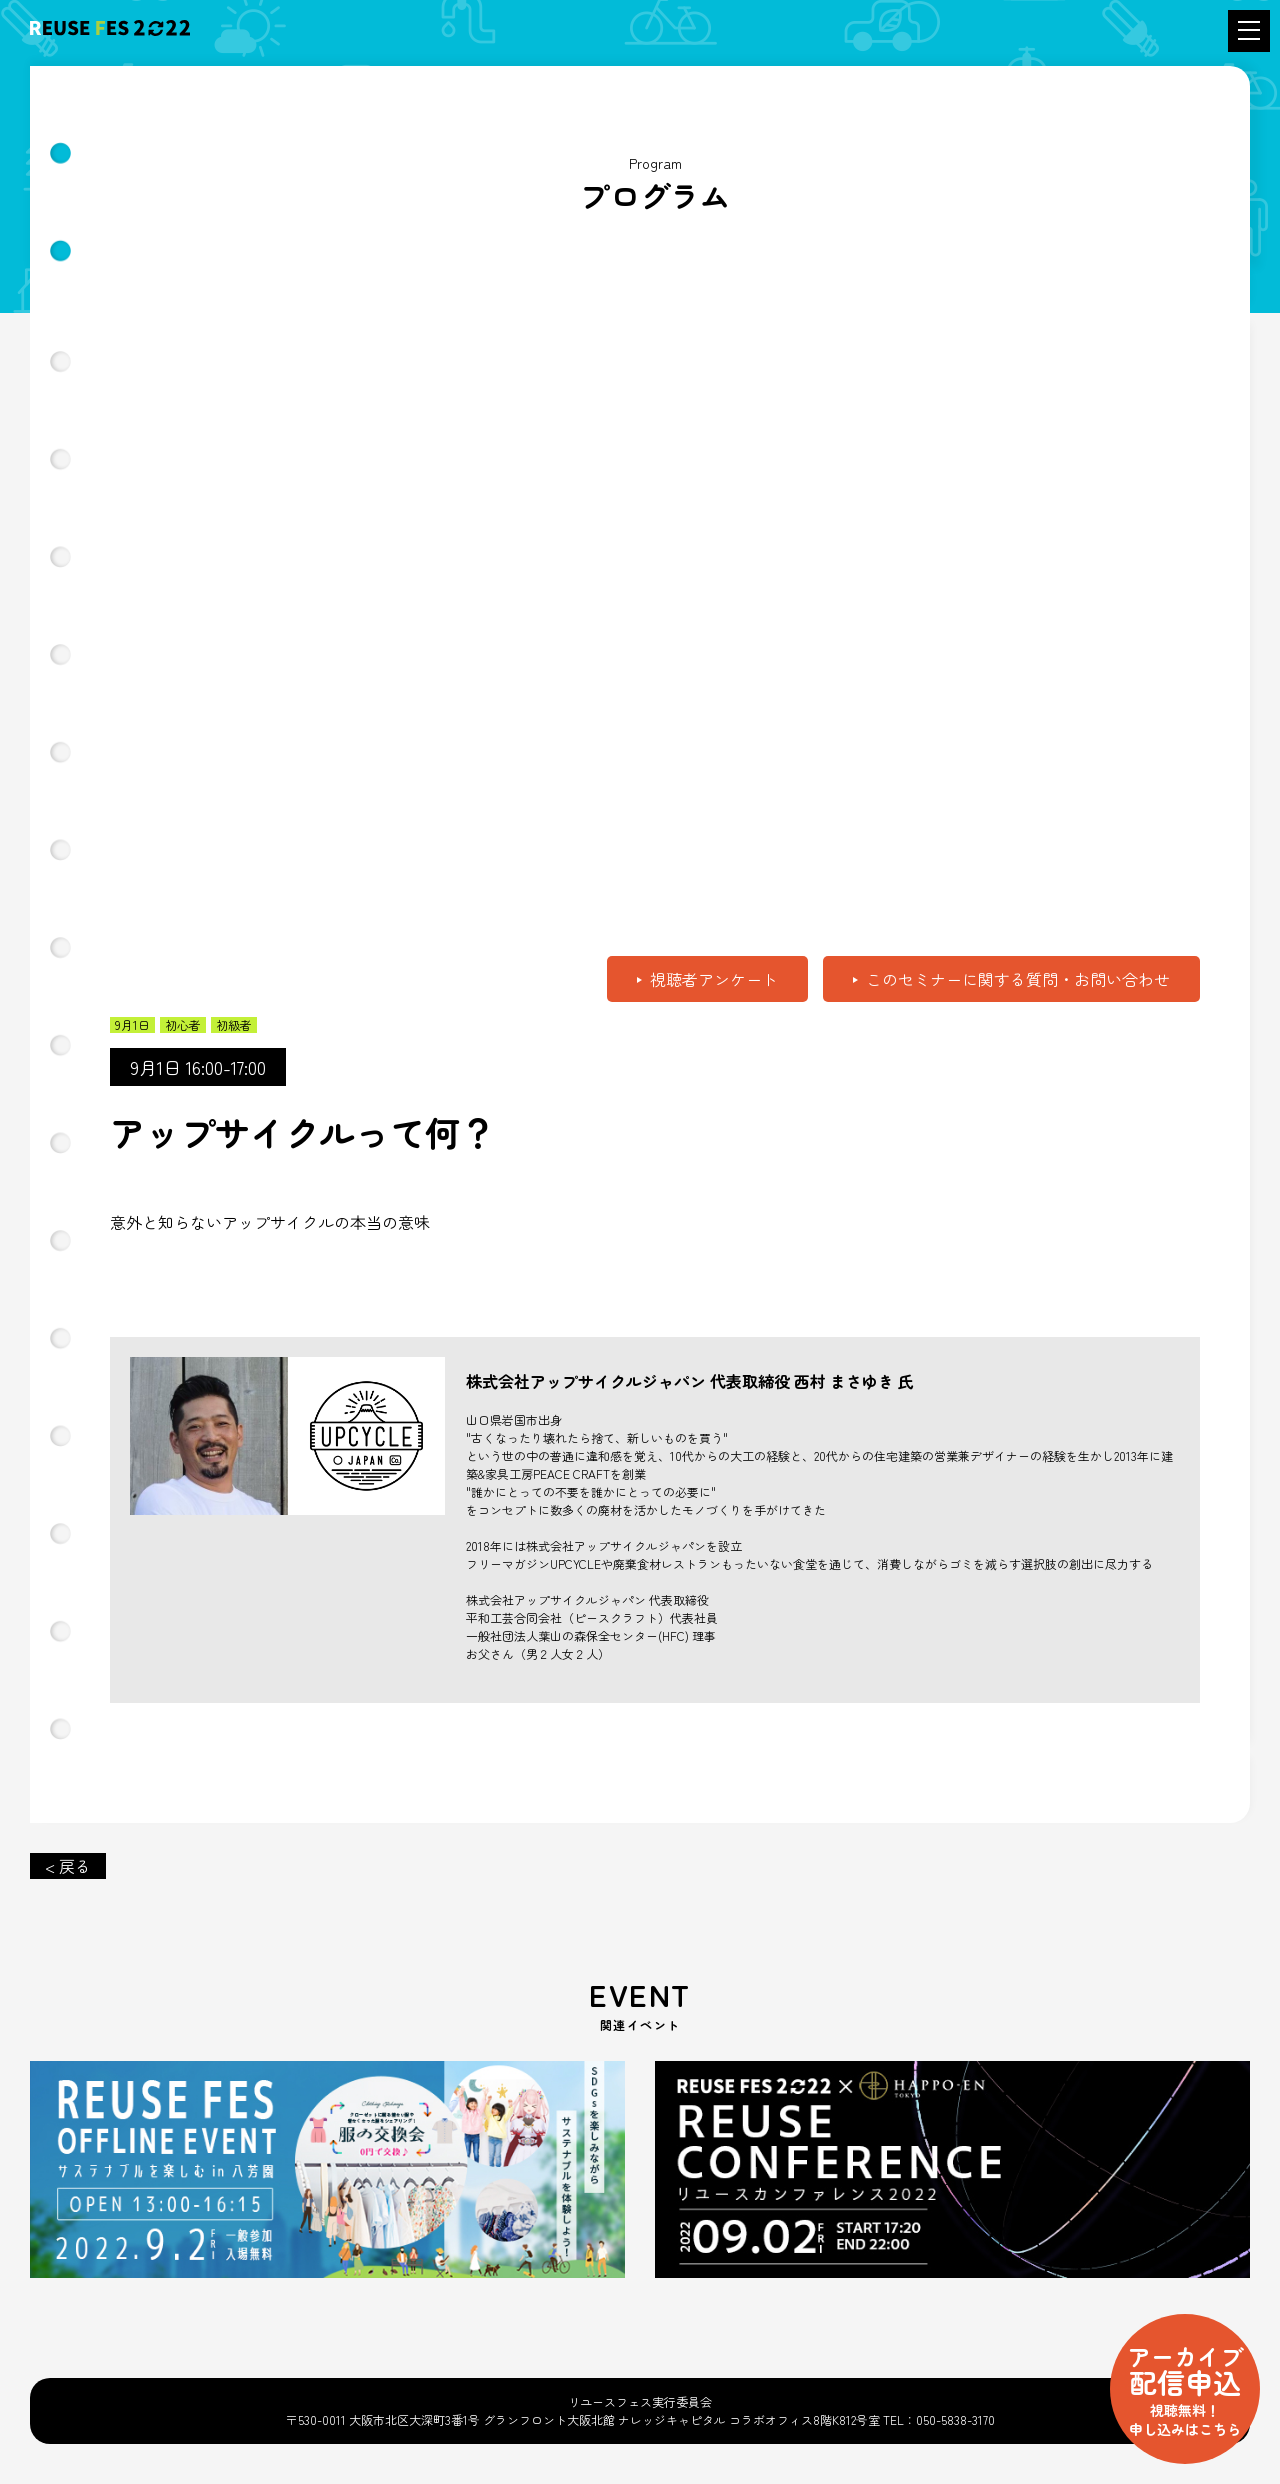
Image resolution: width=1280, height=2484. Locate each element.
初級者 (234, 1025)
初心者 (183, 1025)
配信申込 (1185, 2388)
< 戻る (68, 1866)
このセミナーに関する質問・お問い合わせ (1018, 979)
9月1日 (132, 1025)
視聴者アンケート (714, 979)
